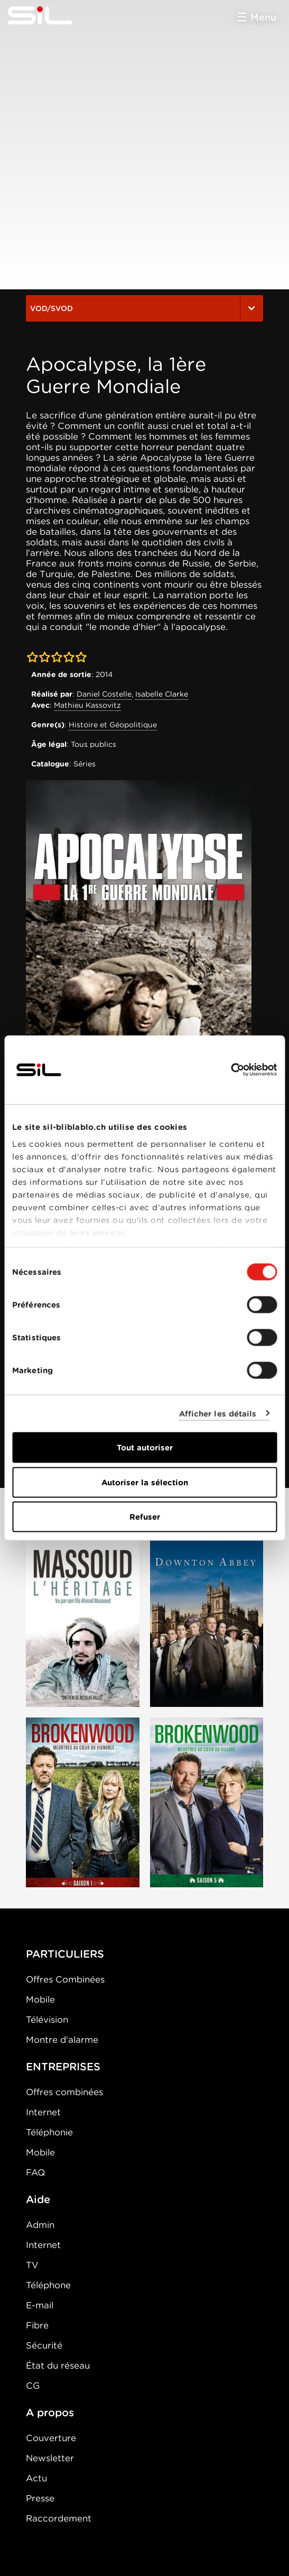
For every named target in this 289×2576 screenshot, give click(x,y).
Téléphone (48, 2285)
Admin (40, 2224)
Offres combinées (64, 2092)
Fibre (37, 2325)
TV (32, 2265)
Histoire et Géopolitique (113, 724)
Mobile (40, 1999)
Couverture (51, 2438)
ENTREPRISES (63, 2066)
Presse (40, 2498)
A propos (50, 2412)
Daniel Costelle (104, 694)
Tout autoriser (145, 1448)
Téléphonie (49, 2132)
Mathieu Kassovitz (87, 705)
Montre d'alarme (62, 2039)
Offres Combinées (65, 1979)
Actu (36, 2478)
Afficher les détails (218, 1413)
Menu (263, 17)
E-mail (39, 2305)
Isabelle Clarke (161, 694)
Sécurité (44, 2345)
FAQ (35, 2172)
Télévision (47, 2019)
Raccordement (58, 2518)
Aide (38, 2199)
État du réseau (58, 2365)
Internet (43, 2112)
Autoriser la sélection (144, 1482)
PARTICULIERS (65, 1954)
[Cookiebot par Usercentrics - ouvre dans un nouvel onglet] (230, 1070)
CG (33, 2385)
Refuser (144, 1517)
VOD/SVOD (144, 308)
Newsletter (50, 2458)
